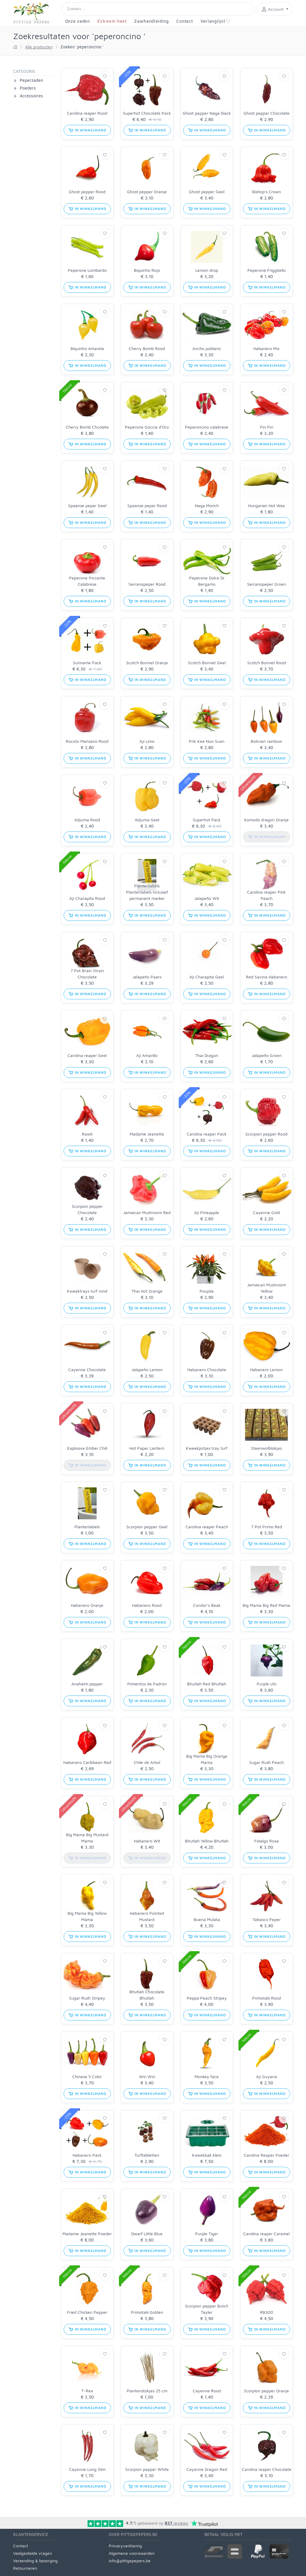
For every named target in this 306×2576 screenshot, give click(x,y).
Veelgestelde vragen (32, 2553)
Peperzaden (31, 80)
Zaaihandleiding (151, 21)
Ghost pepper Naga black (207, 113)
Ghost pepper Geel (206, 191)
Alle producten (39, 46)
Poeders (28, 87)
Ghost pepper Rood (87, 191)
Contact (184, 21)
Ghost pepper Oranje (147, 191)
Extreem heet (111, 21)
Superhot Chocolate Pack (147, 113)
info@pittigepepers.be (130, 2560)
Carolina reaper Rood (87, 113)
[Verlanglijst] (105, 76)
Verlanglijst (215, 21)
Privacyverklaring (125, 2545)
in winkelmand (87, 130)
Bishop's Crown (266, 191)
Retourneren (25, 2568)
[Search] (157, 9)
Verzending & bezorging (35, 2560)
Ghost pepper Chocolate (267, 113)
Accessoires (31, 95)
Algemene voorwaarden (131, 2553)
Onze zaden (77, 21)
